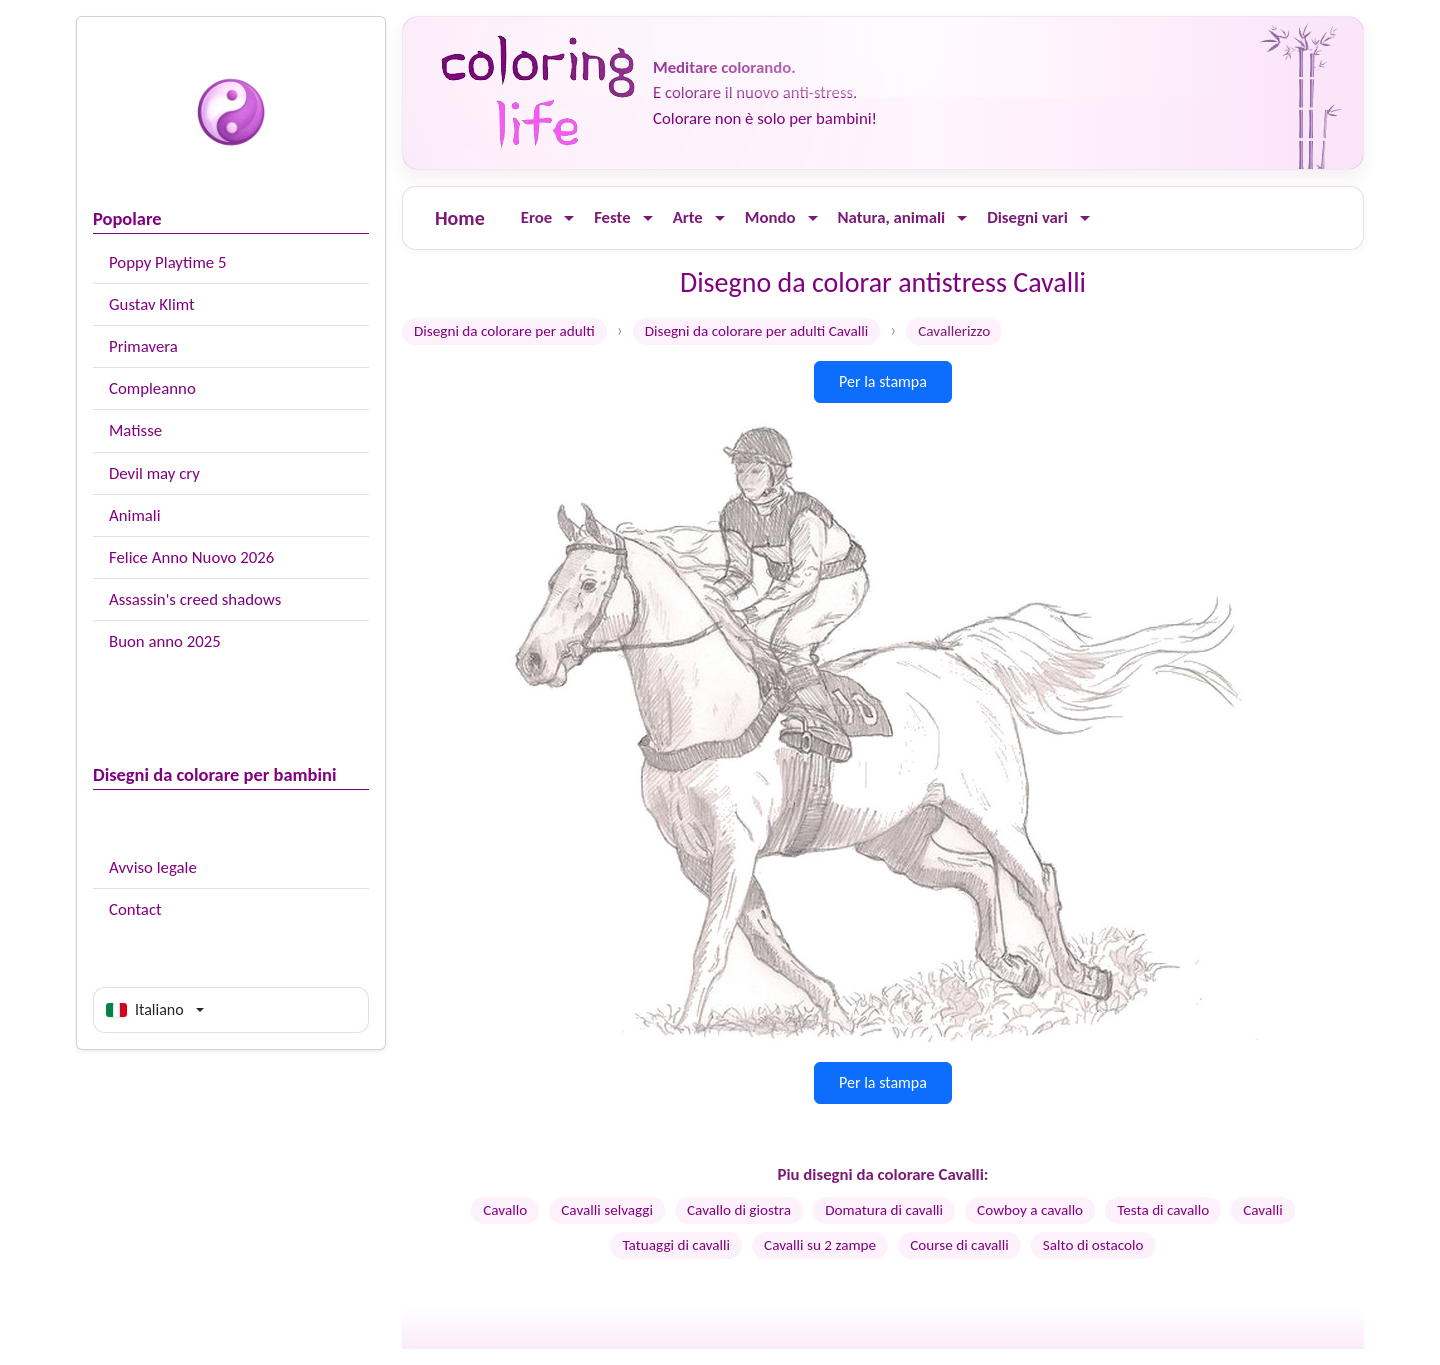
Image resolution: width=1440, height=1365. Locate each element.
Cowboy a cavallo (1030, 1210)
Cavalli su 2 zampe (820, 1245)
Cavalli (1263, 1210)
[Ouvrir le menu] (569, 218)
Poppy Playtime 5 (167, 262)
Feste (612, 217)
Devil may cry (154, 473)
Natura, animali (892, 217)
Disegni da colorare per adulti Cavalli (757, 331)
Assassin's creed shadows (195, 599)
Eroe (536, 217)
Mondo (770, 217)
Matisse (135, 430)
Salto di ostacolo (1093, 1245)
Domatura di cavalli (884, 1210)
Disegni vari (1027, 217)
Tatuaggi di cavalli (676, 1245)
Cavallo (505, 1210)
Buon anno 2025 (165, 641)
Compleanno (152, 388)
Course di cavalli (959, 1245)
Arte (688, 217)
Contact (135, 909)
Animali (135, 515)
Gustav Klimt (152, 304)
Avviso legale (153, 867)
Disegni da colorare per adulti (504, 331)
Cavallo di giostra (739, 1210)
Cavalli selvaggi (607, 1210)
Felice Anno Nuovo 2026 (191, 557)
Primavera (143, 346)
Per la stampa (883, 381)
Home (460, 218)
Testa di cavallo (1163, 1210)
